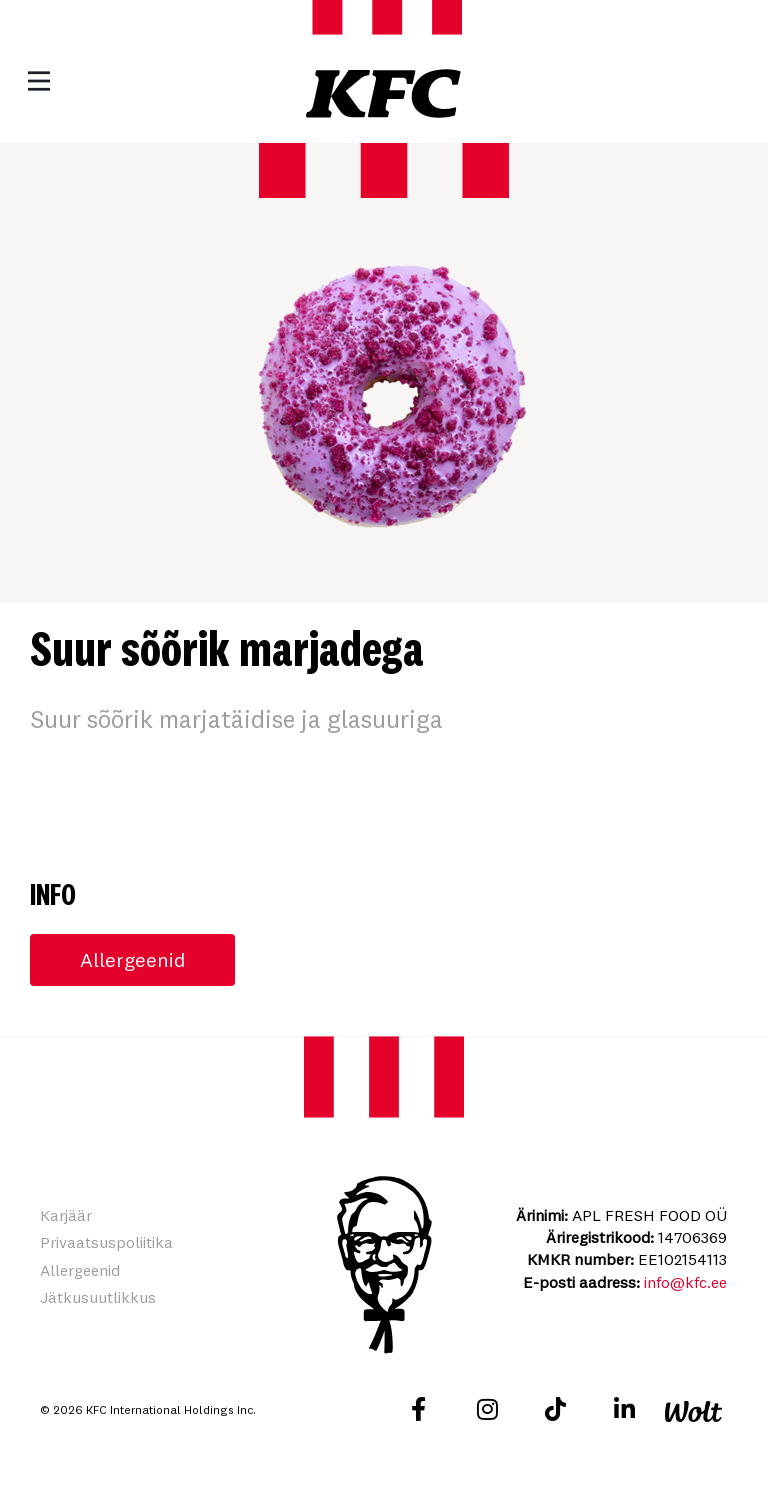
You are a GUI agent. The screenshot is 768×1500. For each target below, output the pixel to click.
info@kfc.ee (685, 1282)
